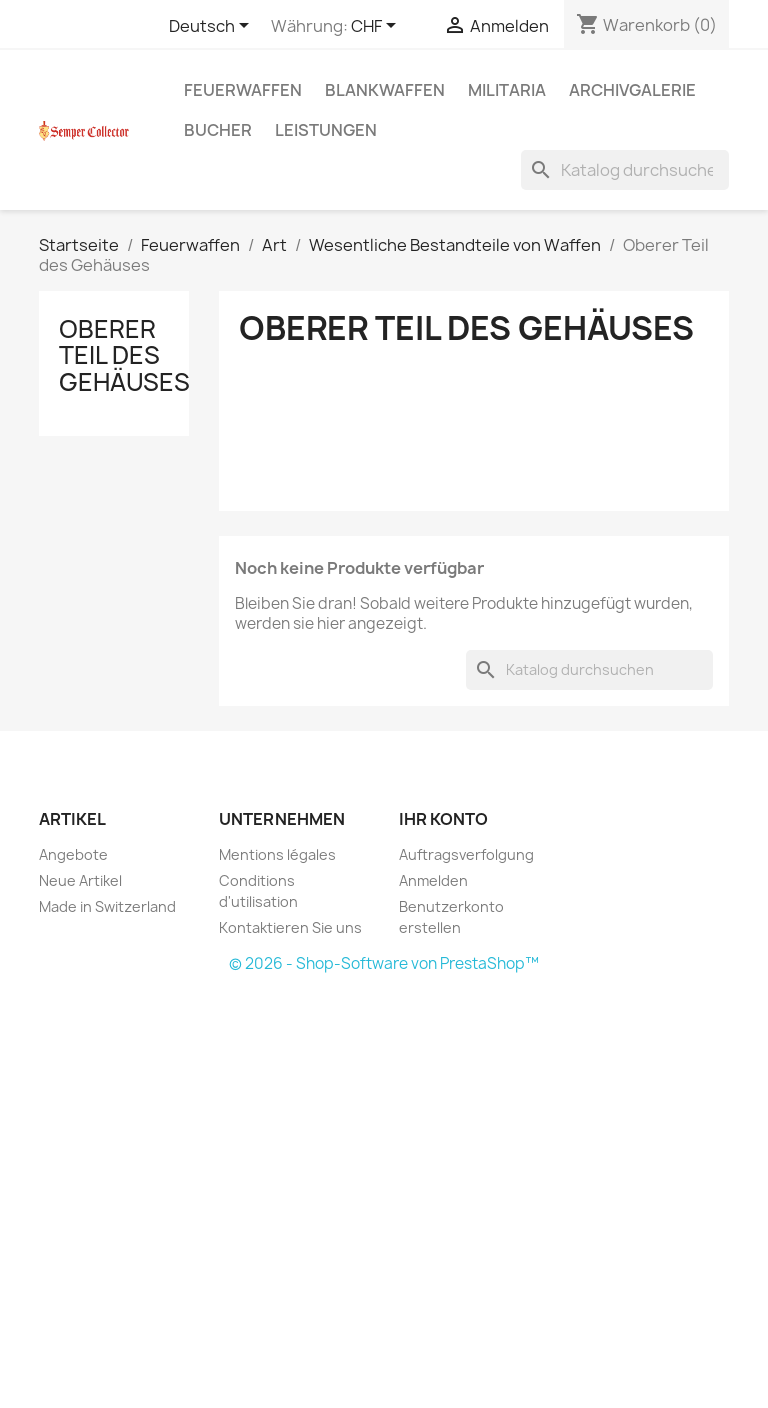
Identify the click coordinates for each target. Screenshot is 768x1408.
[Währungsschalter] (377, 27)
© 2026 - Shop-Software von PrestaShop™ (384, 963)
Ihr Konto (443, 819)
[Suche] (625, 170)
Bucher (218, 130)
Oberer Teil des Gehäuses (124, 355)
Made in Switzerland (107, 906)
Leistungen (326, 130)
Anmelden (433, 880)
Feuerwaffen (243, 90)
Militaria (507, 90)
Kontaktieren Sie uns (290, 927)
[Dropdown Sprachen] (212, 27)
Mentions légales (277, 854)
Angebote (73, 854)
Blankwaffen (385, 90)
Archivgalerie (632, 90)
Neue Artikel (80, 880)
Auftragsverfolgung (466, 854)
